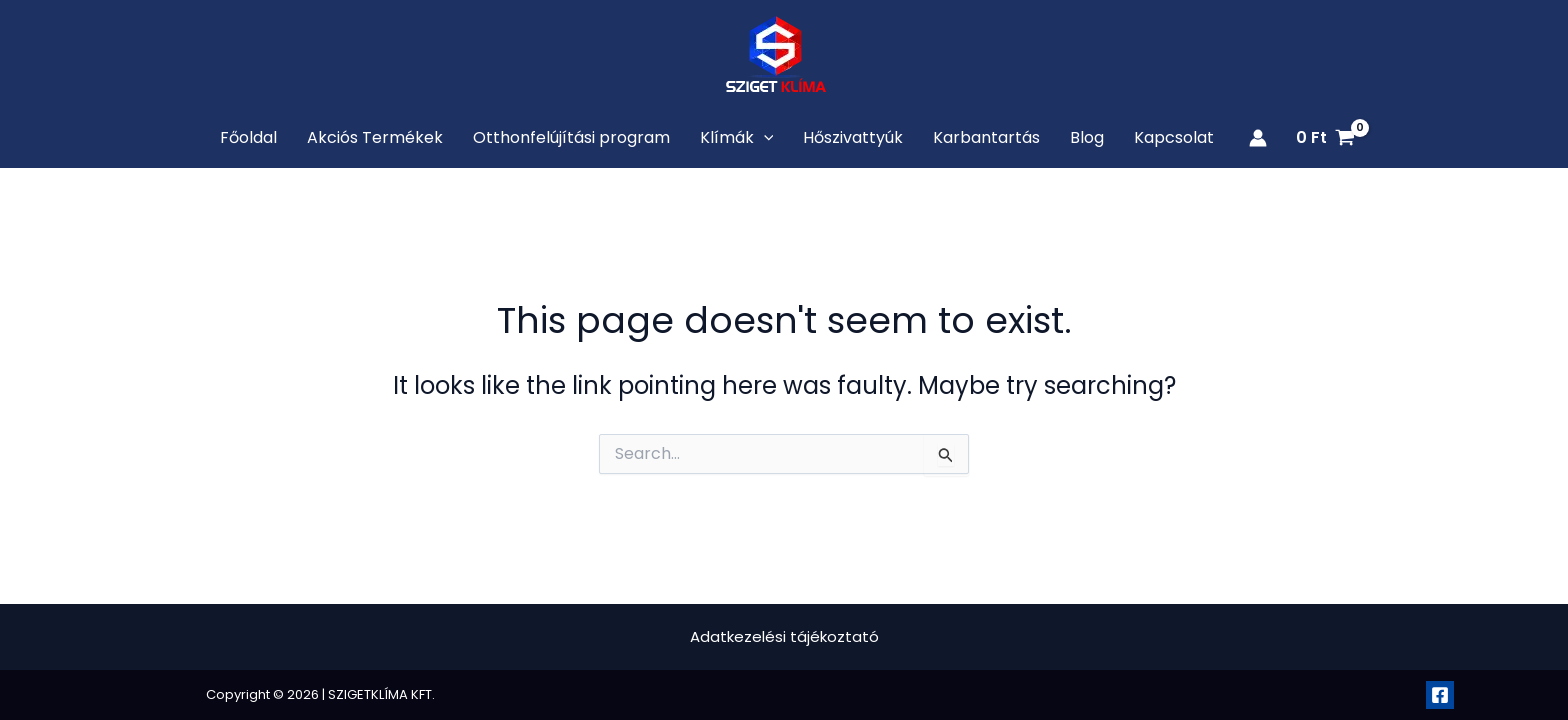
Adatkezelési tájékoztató (784, 636)
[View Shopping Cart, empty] (1325, 138)
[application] (764, 138)
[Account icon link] (1258, 138)
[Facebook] (1440, 695)
